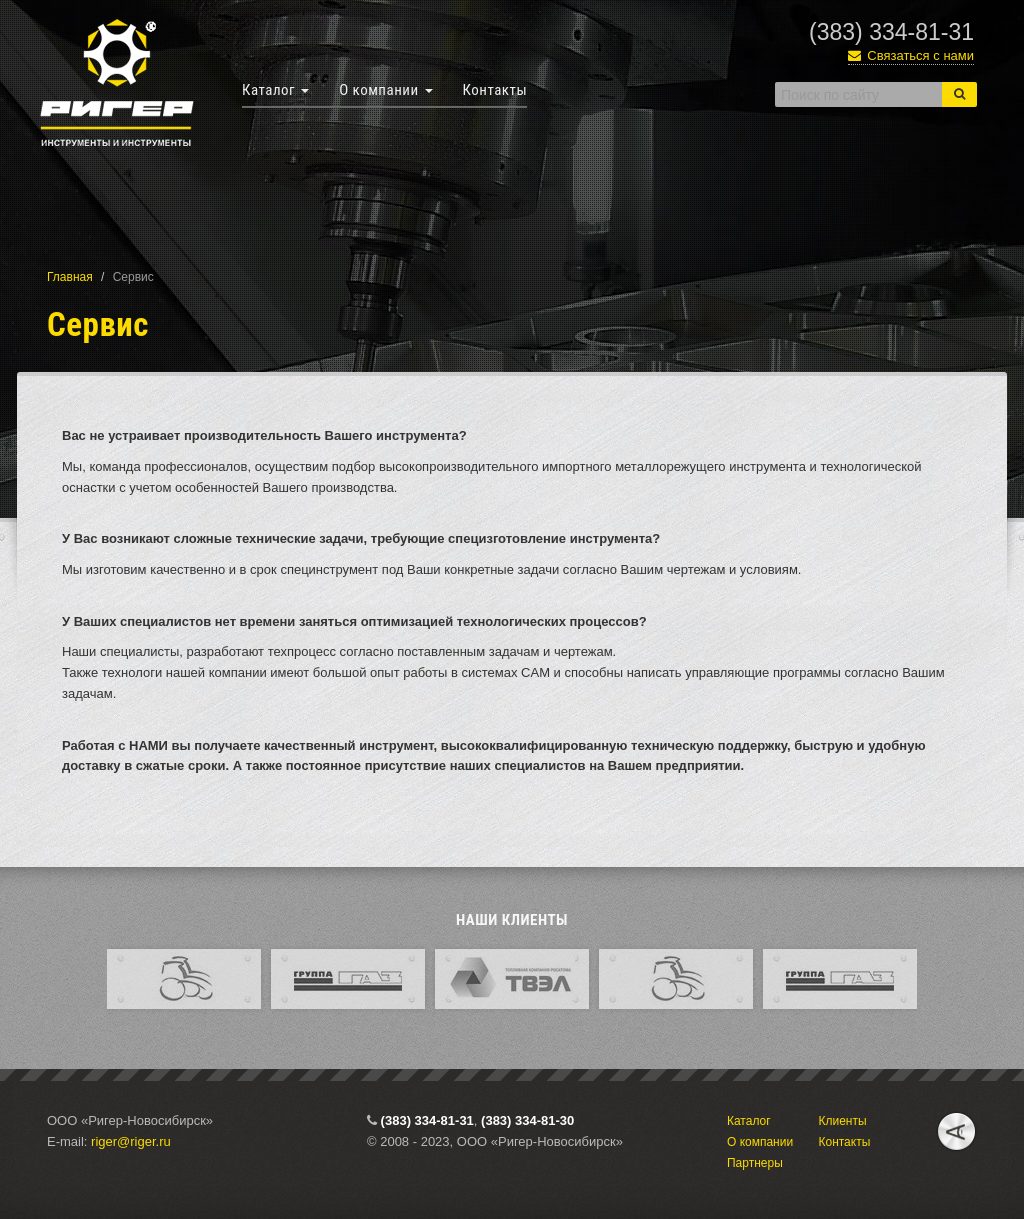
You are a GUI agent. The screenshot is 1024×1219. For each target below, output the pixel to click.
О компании (385, 90)
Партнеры (755, 1163)
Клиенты (842, 1121)
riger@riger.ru (131, 1141)
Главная (70, 277)
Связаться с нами (911, 55)
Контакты (495, 90)
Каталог (275, 90)
